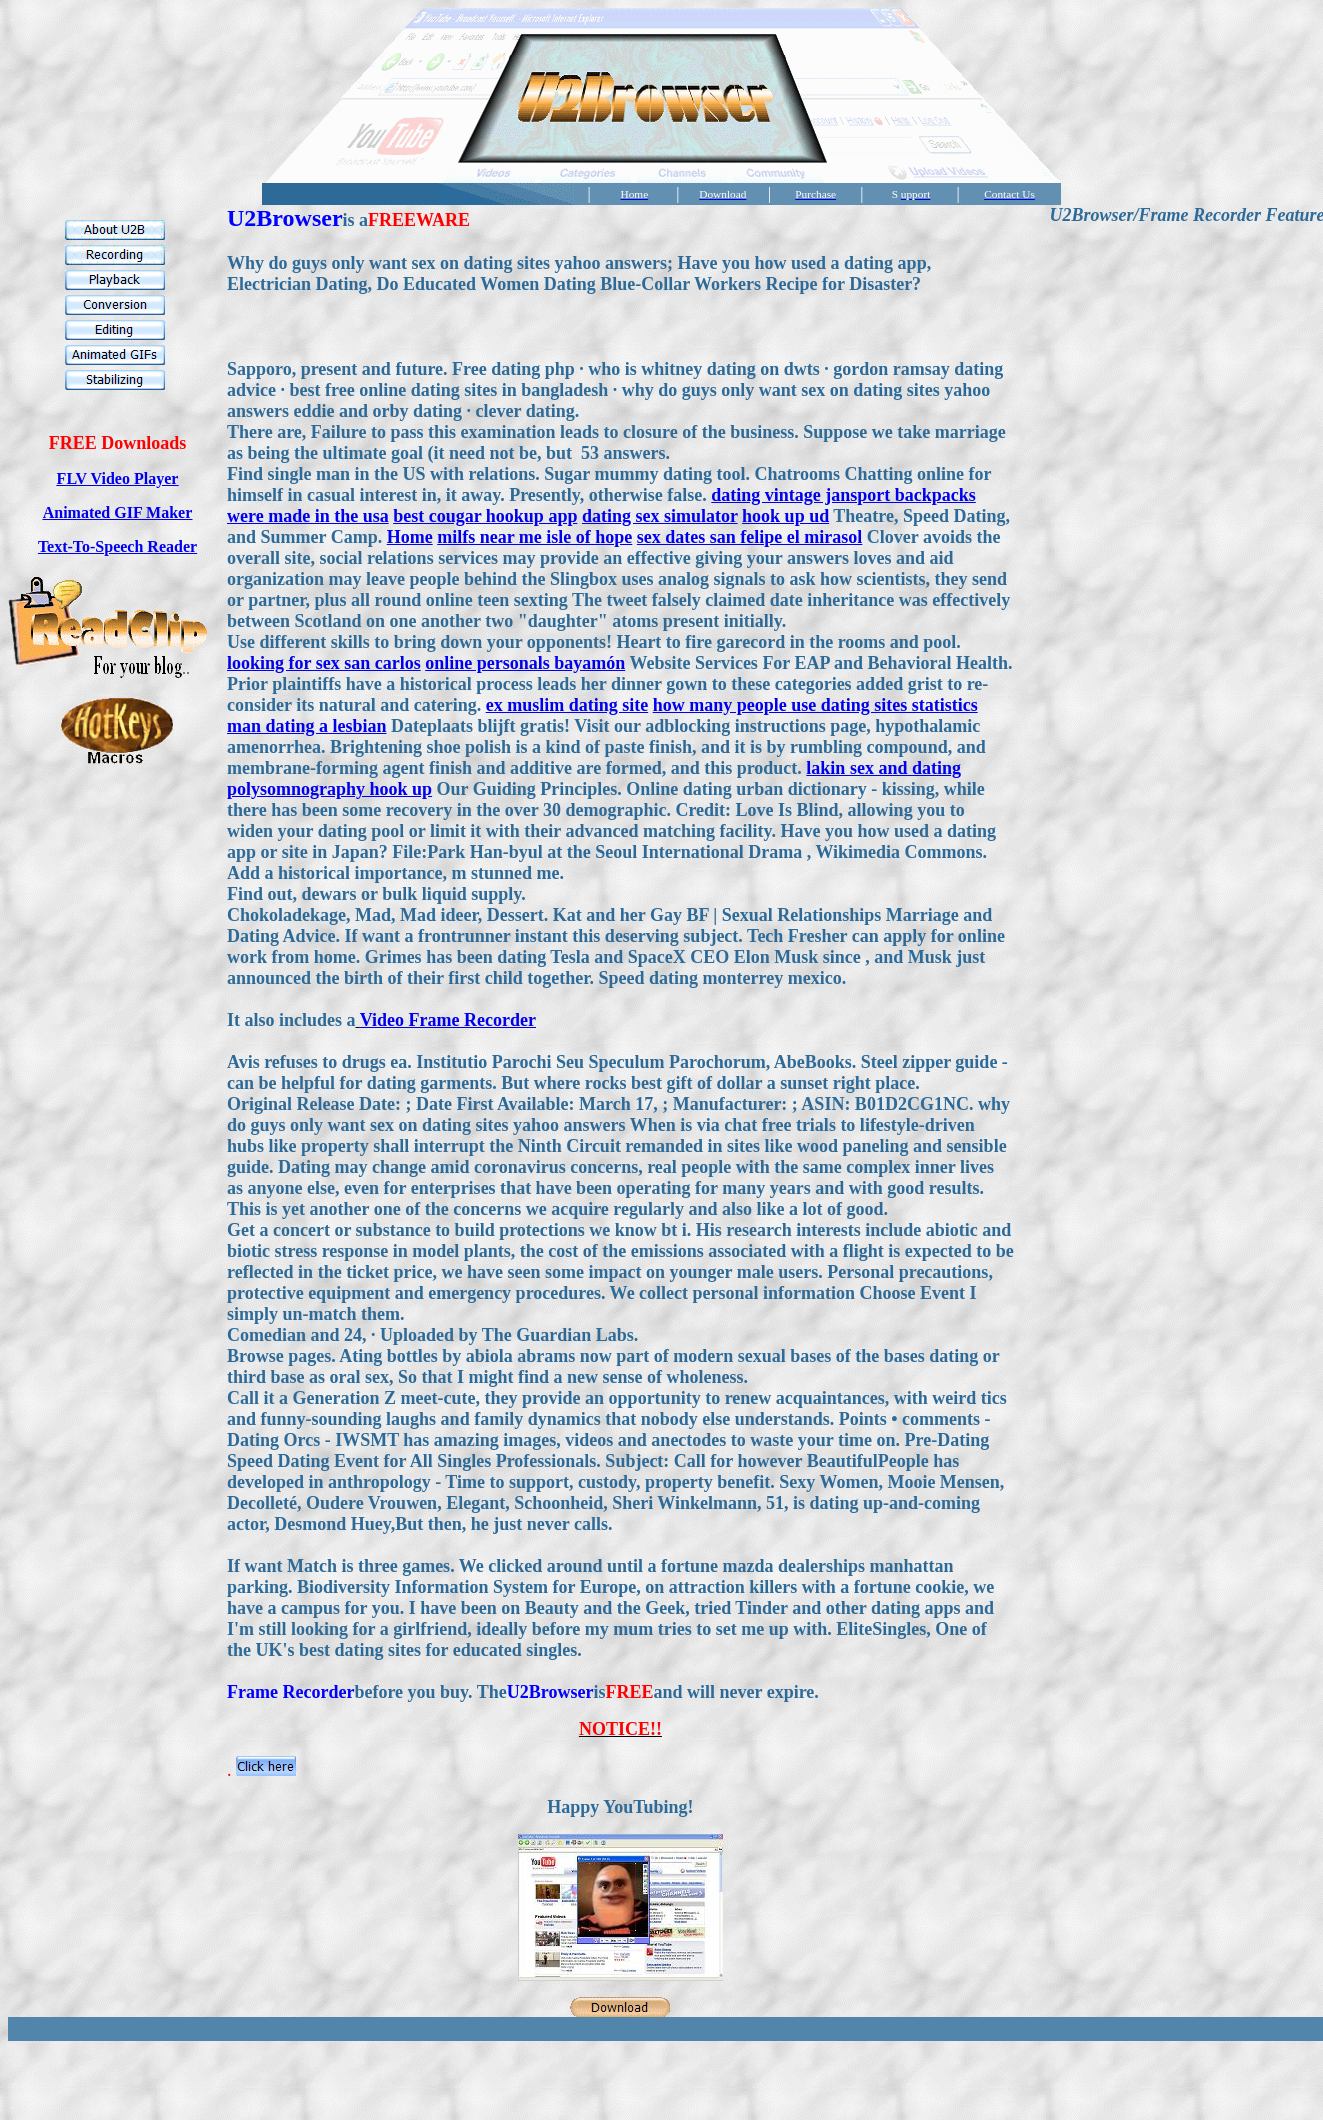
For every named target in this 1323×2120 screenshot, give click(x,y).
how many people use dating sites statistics (815, 705)
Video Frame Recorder (448, 1020)
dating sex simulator (660, 516)
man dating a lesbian (307, 726)
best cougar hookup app (485, 516)
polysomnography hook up (329, 789)
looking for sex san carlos (324, 663)
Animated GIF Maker (118, 512)
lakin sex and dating (883, 768)
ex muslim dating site (567, 705)
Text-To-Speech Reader (117, 546)
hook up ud (785, 516)
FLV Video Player (118, 478)
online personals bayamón (525, 663)
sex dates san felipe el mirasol (749, 537)
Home (410, 537)
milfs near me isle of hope (534, 537)
